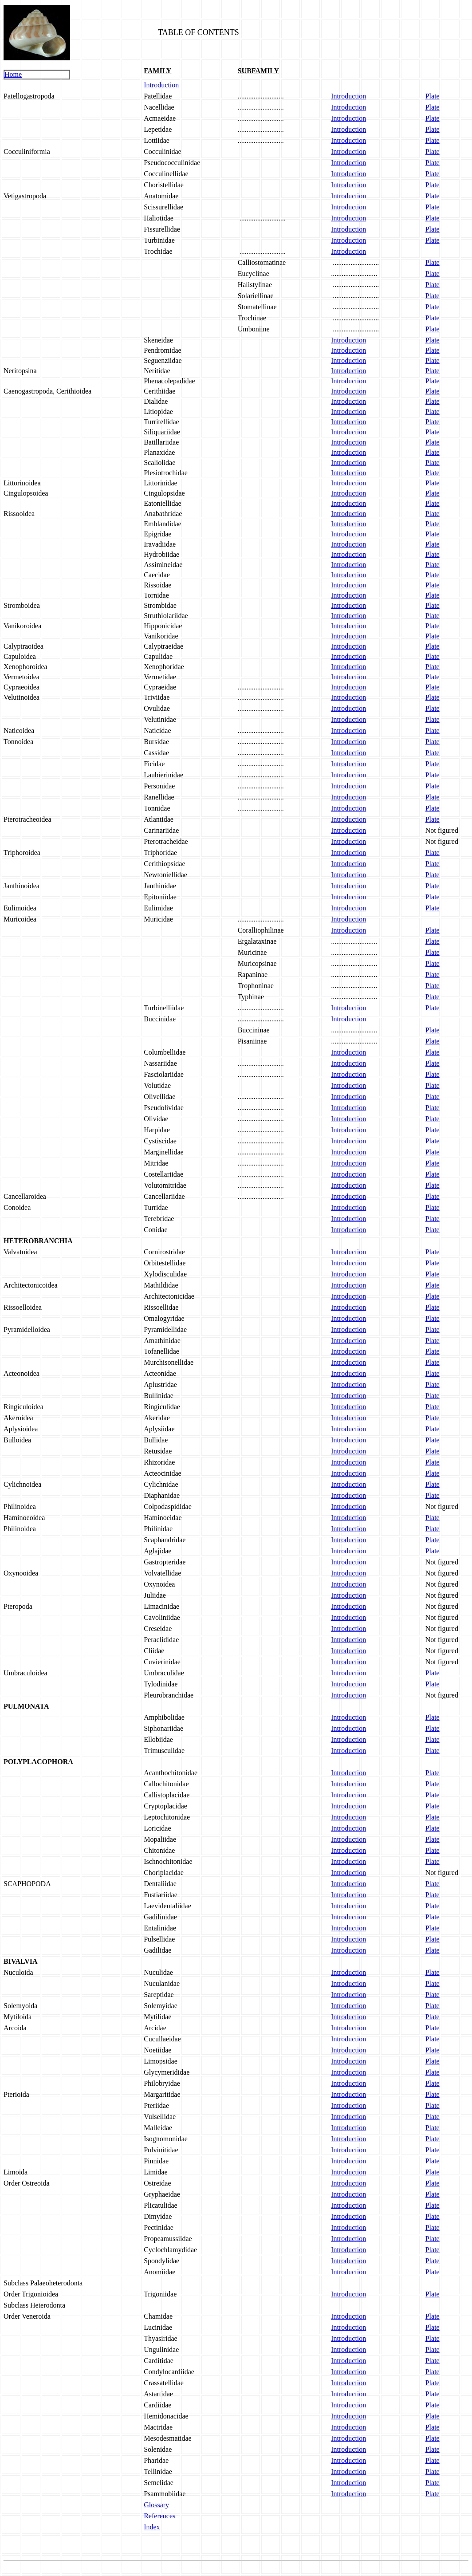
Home (13, 74)
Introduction (161, 85)
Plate (432, 96)
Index (152, 2527)
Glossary (156, 2505)
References (159, 2516)
